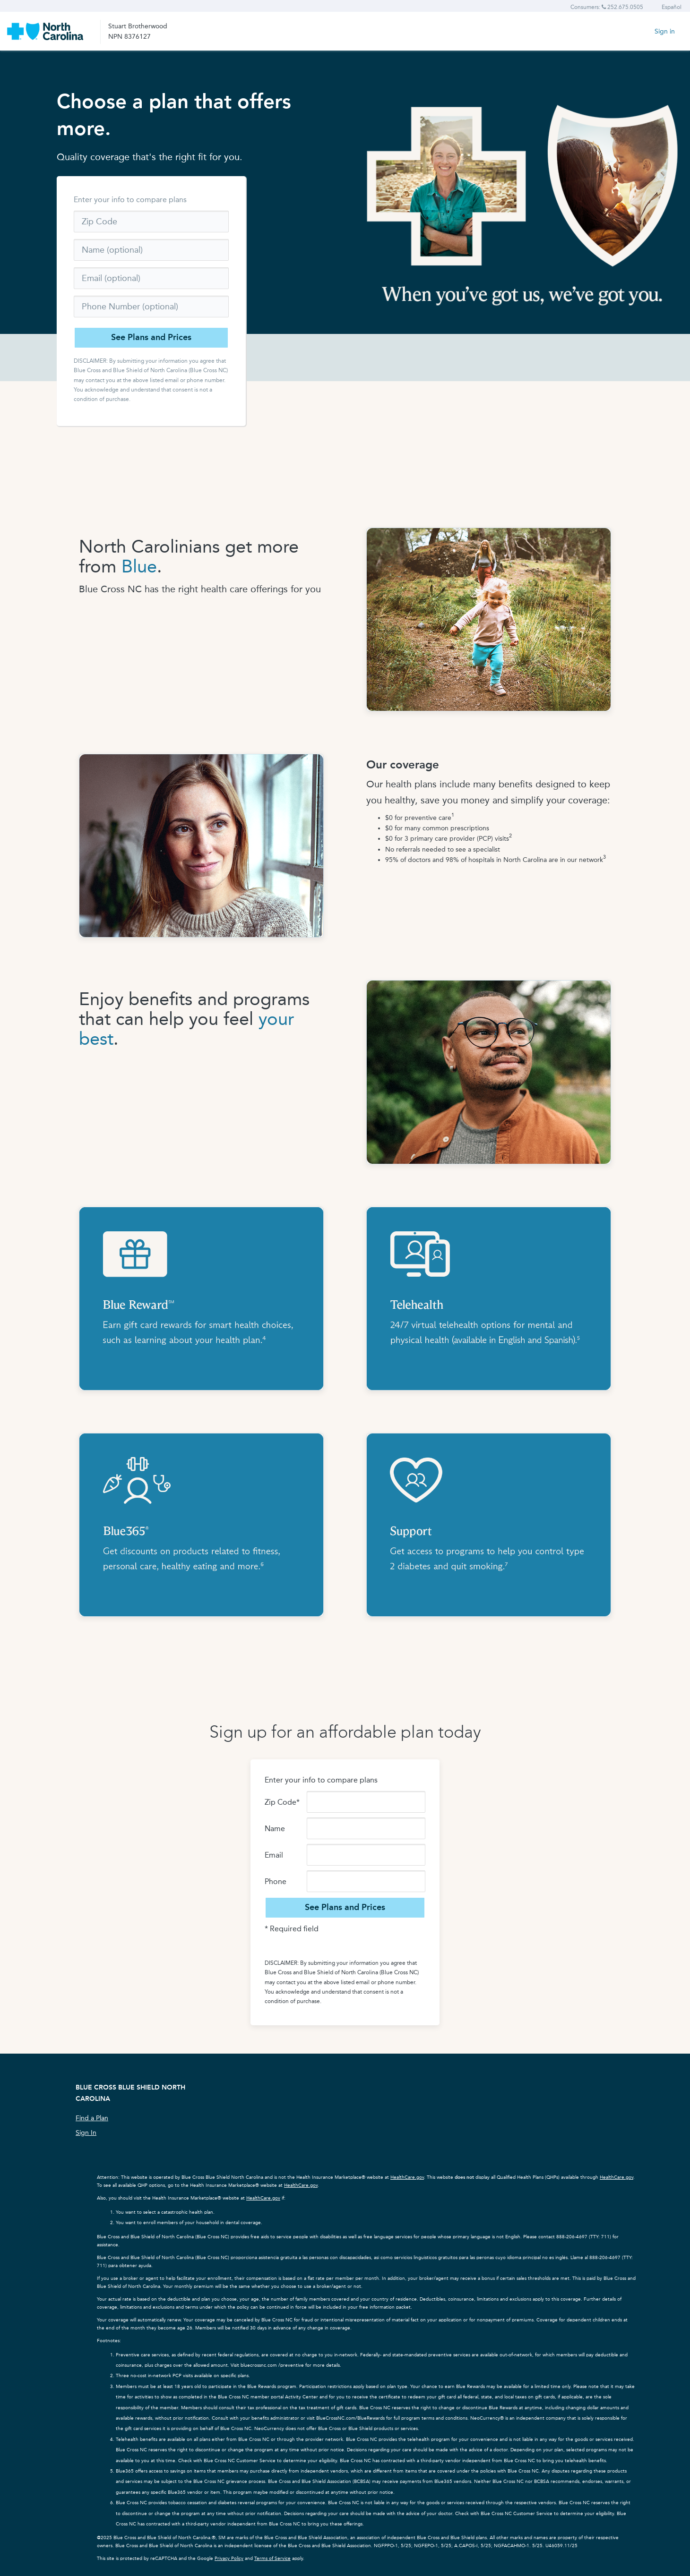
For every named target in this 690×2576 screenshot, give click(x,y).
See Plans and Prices (151, 337)
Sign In (86, 2133)
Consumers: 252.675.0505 (606, 7)
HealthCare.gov (407, 2177)
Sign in (665, 31)
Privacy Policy (229, 2558)
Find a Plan (92, 2118)
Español (671, 7)
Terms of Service (272, 2558)
